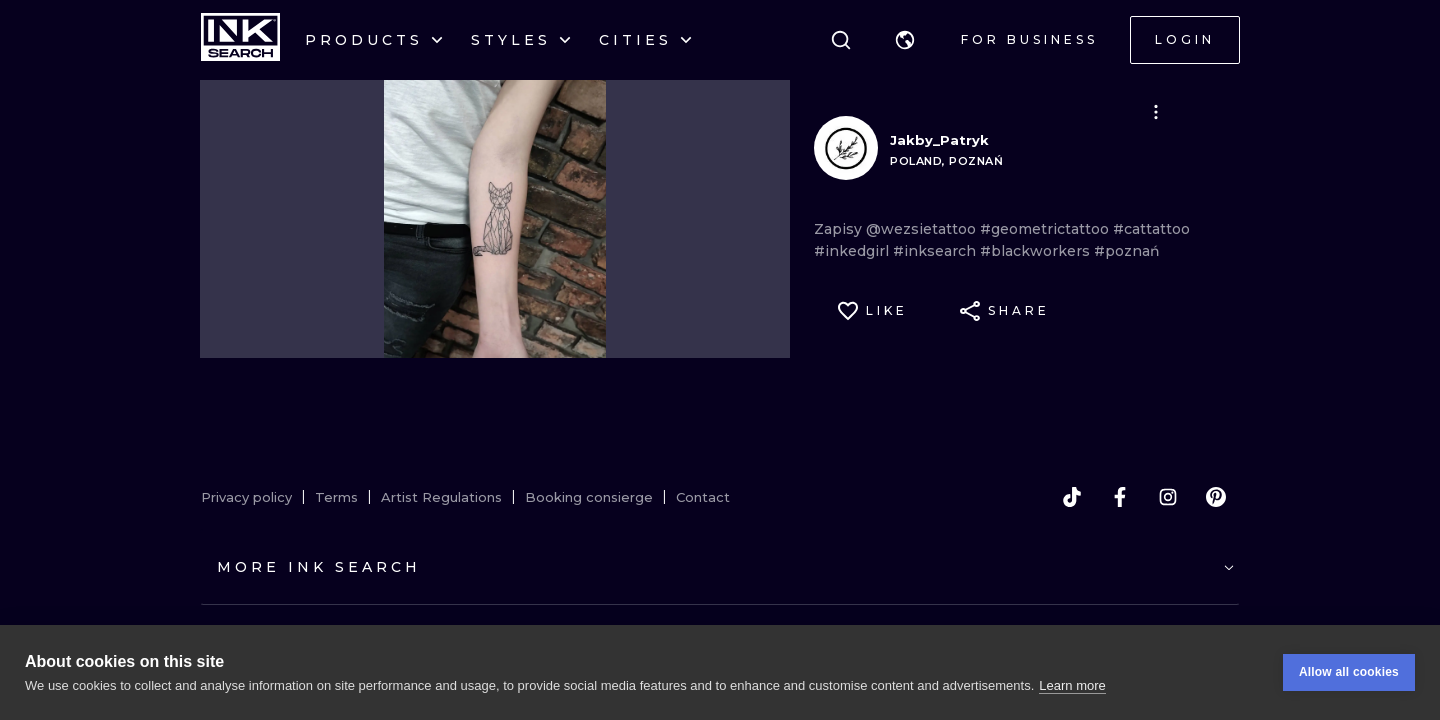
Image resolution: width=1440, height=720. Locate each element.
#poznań (1127, 251)
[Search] (841, 40)
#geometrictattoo (1046, 229)
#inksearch (936, 251)
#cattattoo (1151, 229)
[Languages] (905, 40)
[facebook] (1120, 497)
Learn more (1072, 685)
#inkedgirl (853, 251)
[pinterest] (1216, 497)
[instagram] (1168, 497)
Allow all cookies (1349, 672)
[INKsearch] (240, 40)
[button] (905, 40)
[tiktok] (1072, 497)
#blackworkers (1037, 251)
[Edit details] (1156, 112)
